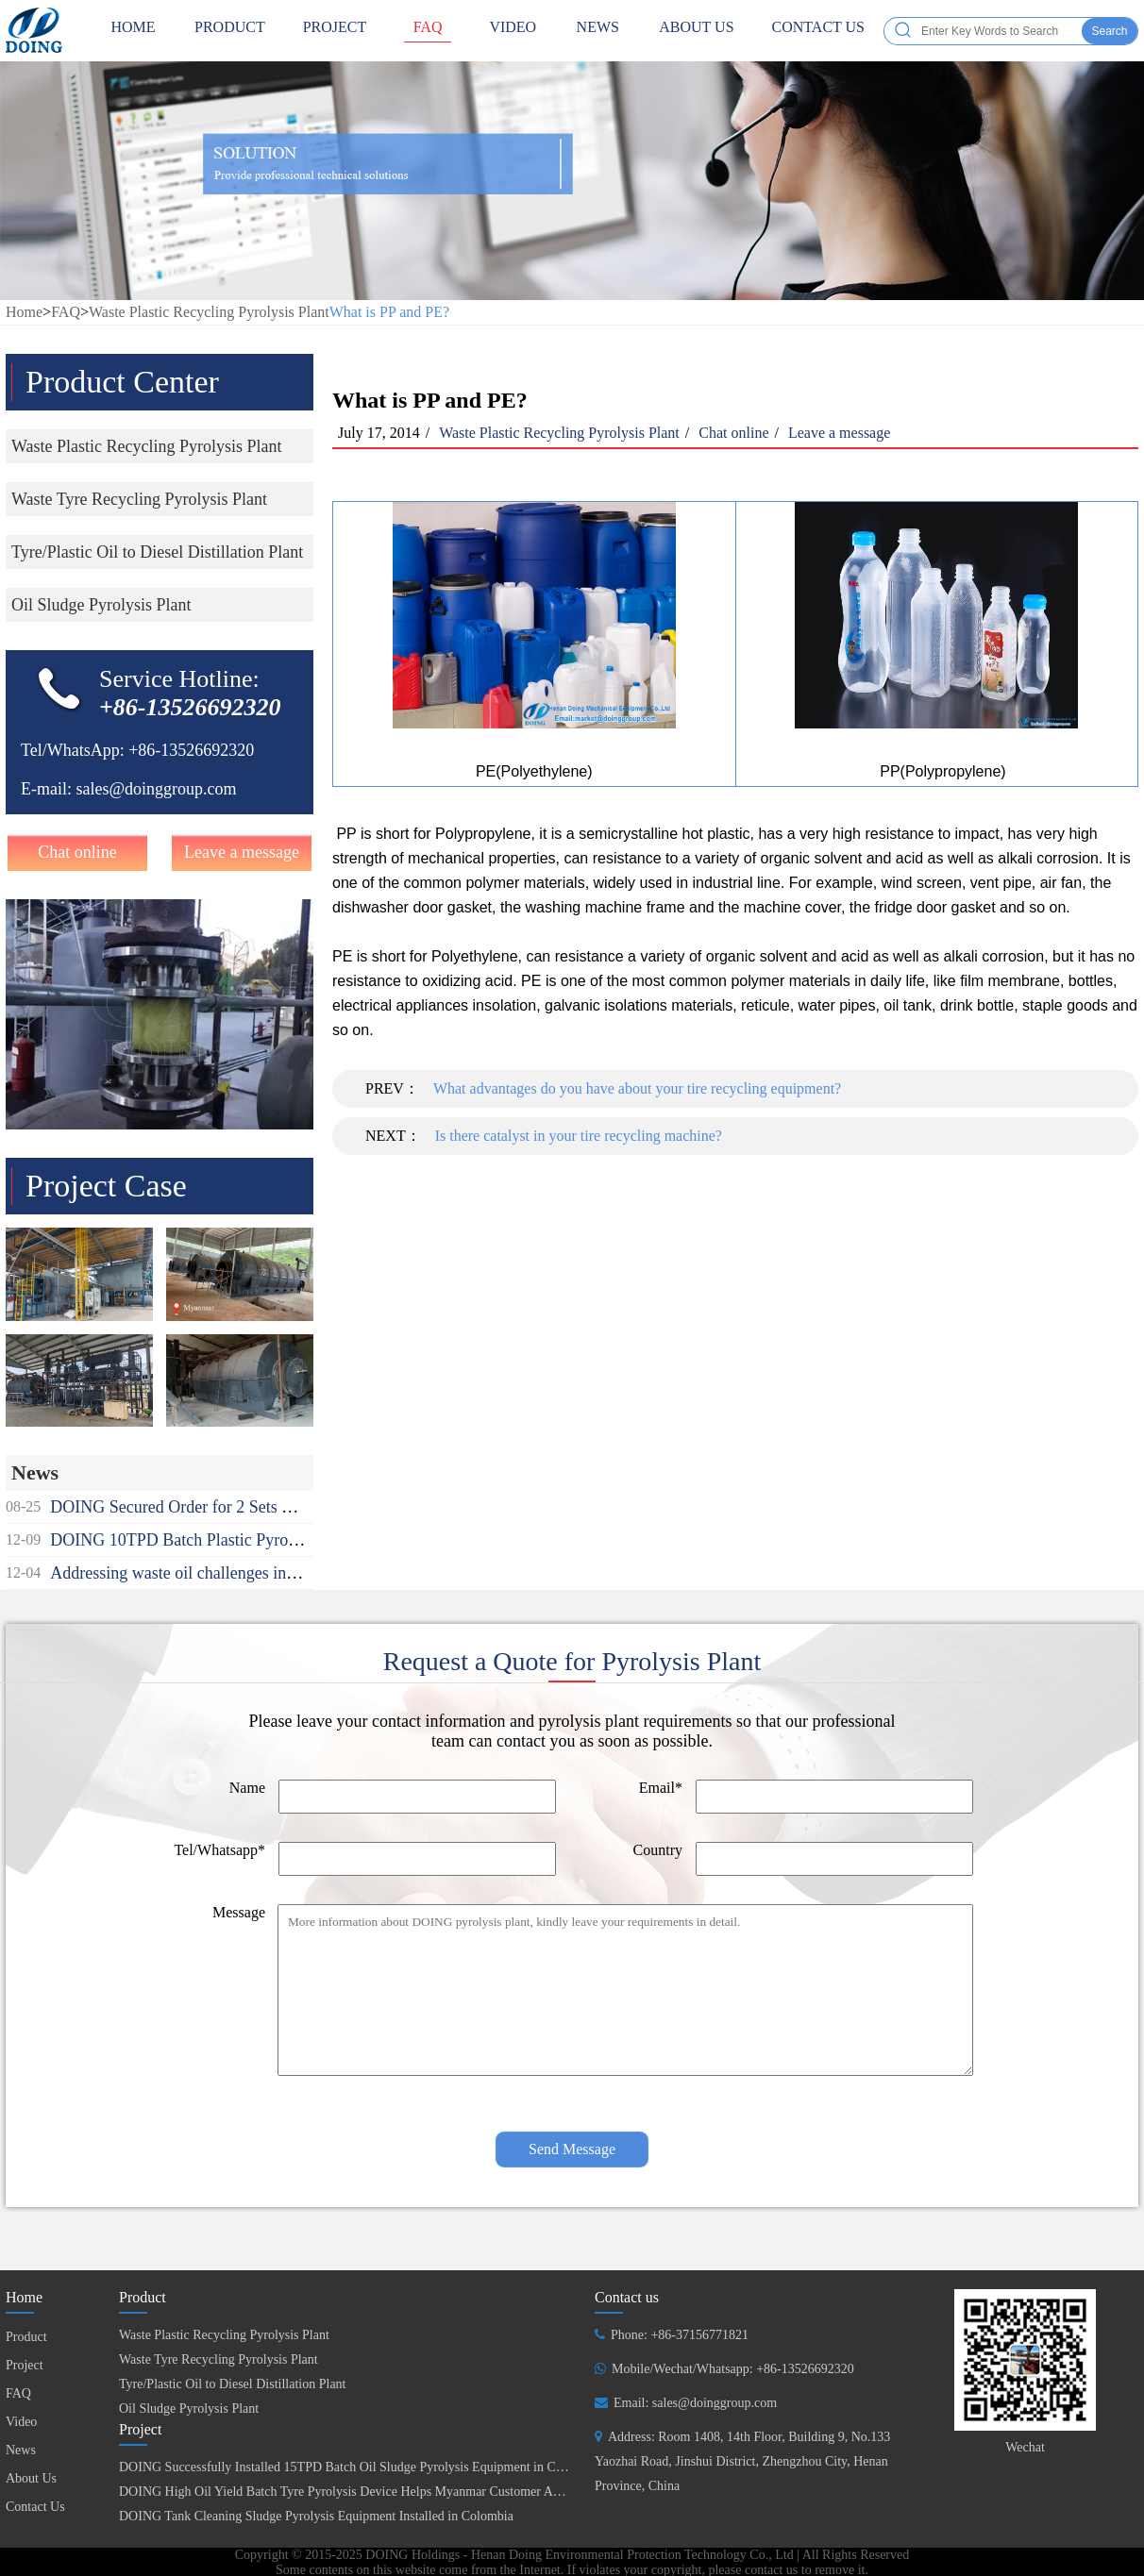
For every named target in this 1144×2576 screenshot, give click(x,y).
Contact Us (818, 30)
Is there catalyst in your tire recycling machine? (578, 1136)
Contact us (627, 2297)
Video (512, 30)
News (597, 30)
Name (247, 1788)
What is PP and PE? (389, 312)
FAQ (427, 30)
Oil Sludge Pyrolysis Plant (189, 2408)
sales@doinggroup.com (156, 788)
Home (24, 312)
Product (229, 30)
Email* (660, 1788)
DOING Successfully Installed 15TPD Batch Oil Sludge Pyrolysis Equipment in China (349, 2467)
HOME (133, 30)
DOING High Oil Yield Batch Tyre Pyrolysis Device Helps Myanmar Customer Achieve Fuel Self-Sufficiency (411, 2491)
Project (335, 30)
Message (238, 1912)
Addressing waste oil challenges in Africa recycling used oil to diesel (284, 1573)
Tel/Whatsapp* (219, 1850)
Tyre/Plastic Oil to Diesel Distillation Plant (232, 2384)
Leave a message (241, 852)
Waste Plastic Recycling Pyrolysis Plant (209, 312)
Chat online (77, 852)
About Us (696, 30)
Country (657, 1850)
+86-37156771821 (699, 2335)
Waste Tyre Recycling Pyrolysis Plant (218, 2359)
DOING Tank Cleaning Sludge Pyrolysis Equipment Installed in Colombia (316, 2516)
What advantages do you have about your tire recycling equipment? (637, 1088)
